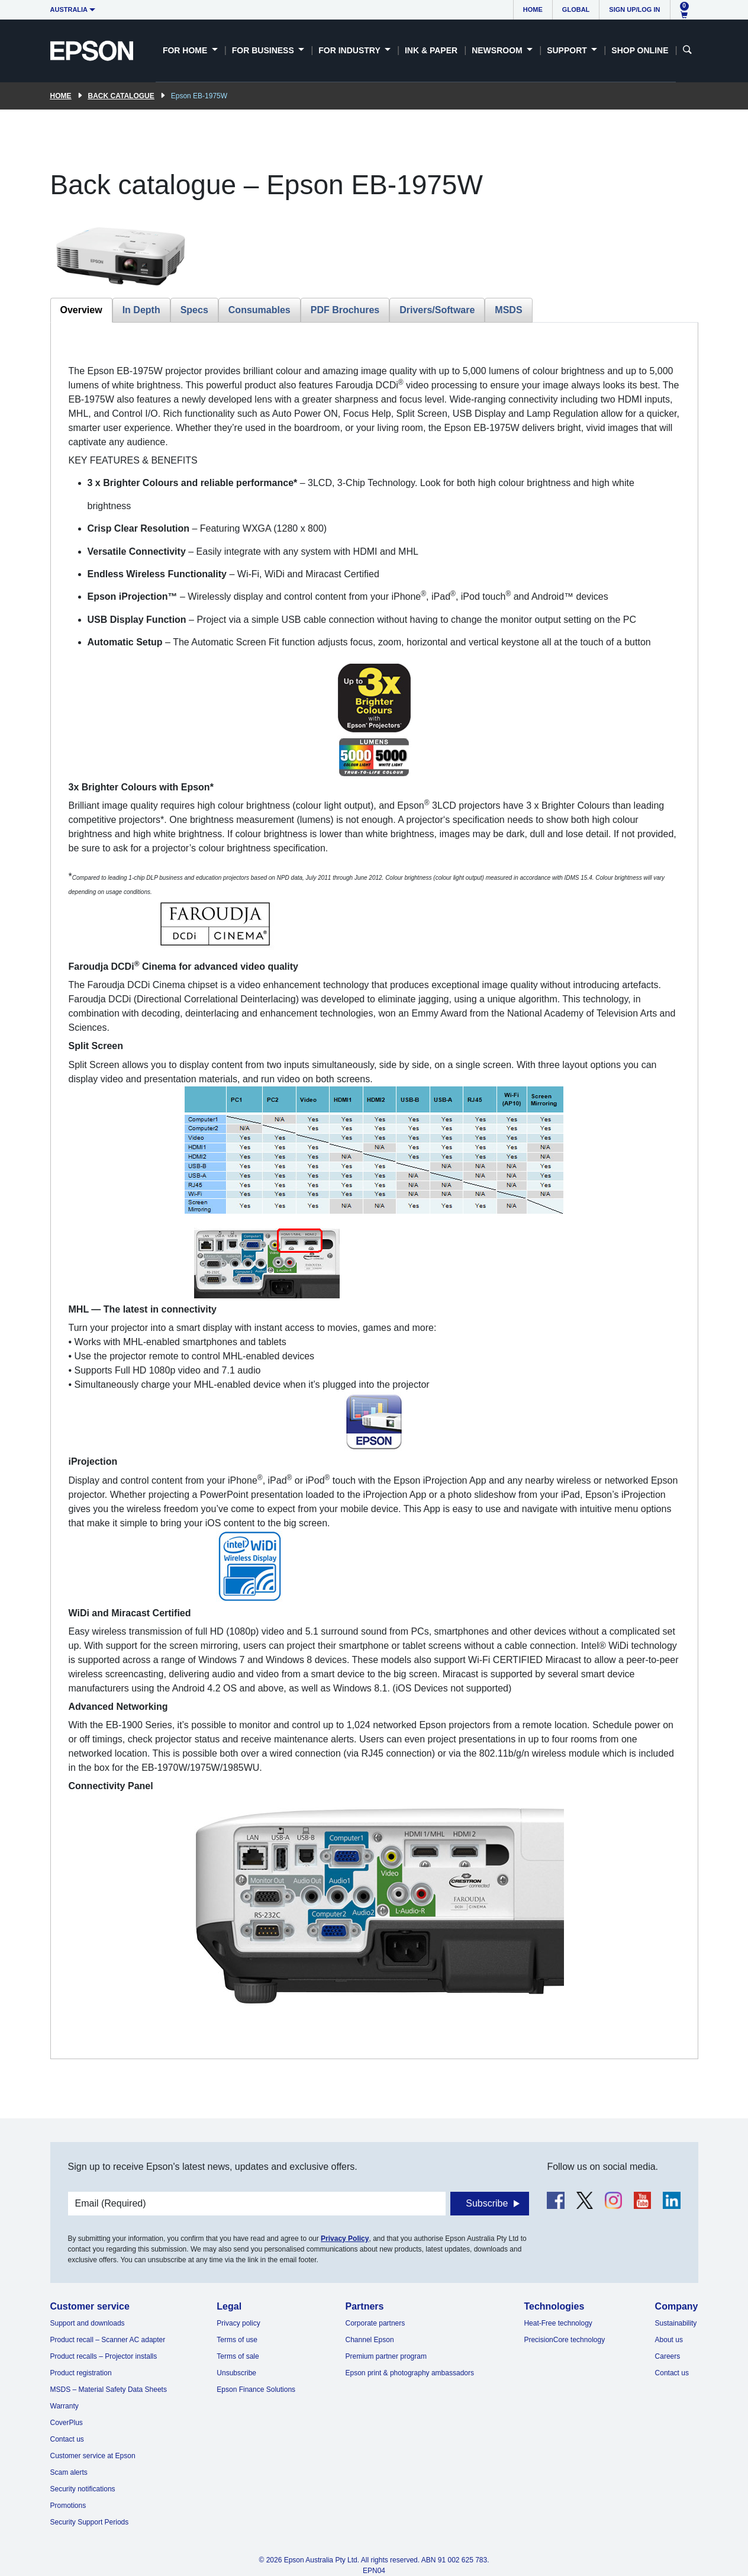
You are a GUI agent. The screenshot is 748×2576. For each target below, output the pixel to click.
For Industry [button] (350, 50)
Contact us (67, 2439)
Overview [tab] (81, 310)
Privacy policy (238, 2323)
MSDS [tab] (508, 310)
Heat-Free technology (558, 2323)
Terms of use (237, 2340)
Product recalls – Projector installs (103, 2356)
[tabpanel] (374, 1190)
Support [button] (568, 50)
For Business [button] (264, 50)
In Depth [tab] (141, 310)
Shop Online (639, 50)
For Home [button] (186, 50)
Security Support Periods (89, 2522)
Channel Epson (370, 2340)
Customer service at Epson (93, 2456)
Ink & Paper (431, 50)
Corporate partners (375, 2323)
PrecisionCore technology (564, 2340)
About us (669, 2340)
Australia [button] (69, 9)
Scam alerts (69, 2472)
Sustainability (676, 2323)
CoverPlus (66, 2423)
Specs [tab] (194, 310)
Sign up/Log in (634, 9)
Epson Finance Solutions (256, 2389)
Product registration (81, 2373)
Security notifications (82, 2489)
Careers (668, 2356)
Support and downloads (87, 2323)
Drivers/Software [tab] (437, 310)
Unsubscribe (236, 2373)
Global (575, 9)
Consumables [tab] (259, 310)
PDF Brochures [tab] (345, 310)
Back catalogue (121, 96)
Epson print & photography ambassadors (410, 2373)
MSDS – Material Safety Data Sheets (108, 2389)
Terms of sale (238, 2356)
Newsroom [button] (498, 50)
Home (533, 9)
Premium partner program (386, 2356)
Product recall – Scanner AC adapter (108, 2340)
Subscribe (487, 2203)
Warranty (64, 2406)
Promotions (68, 2505)
